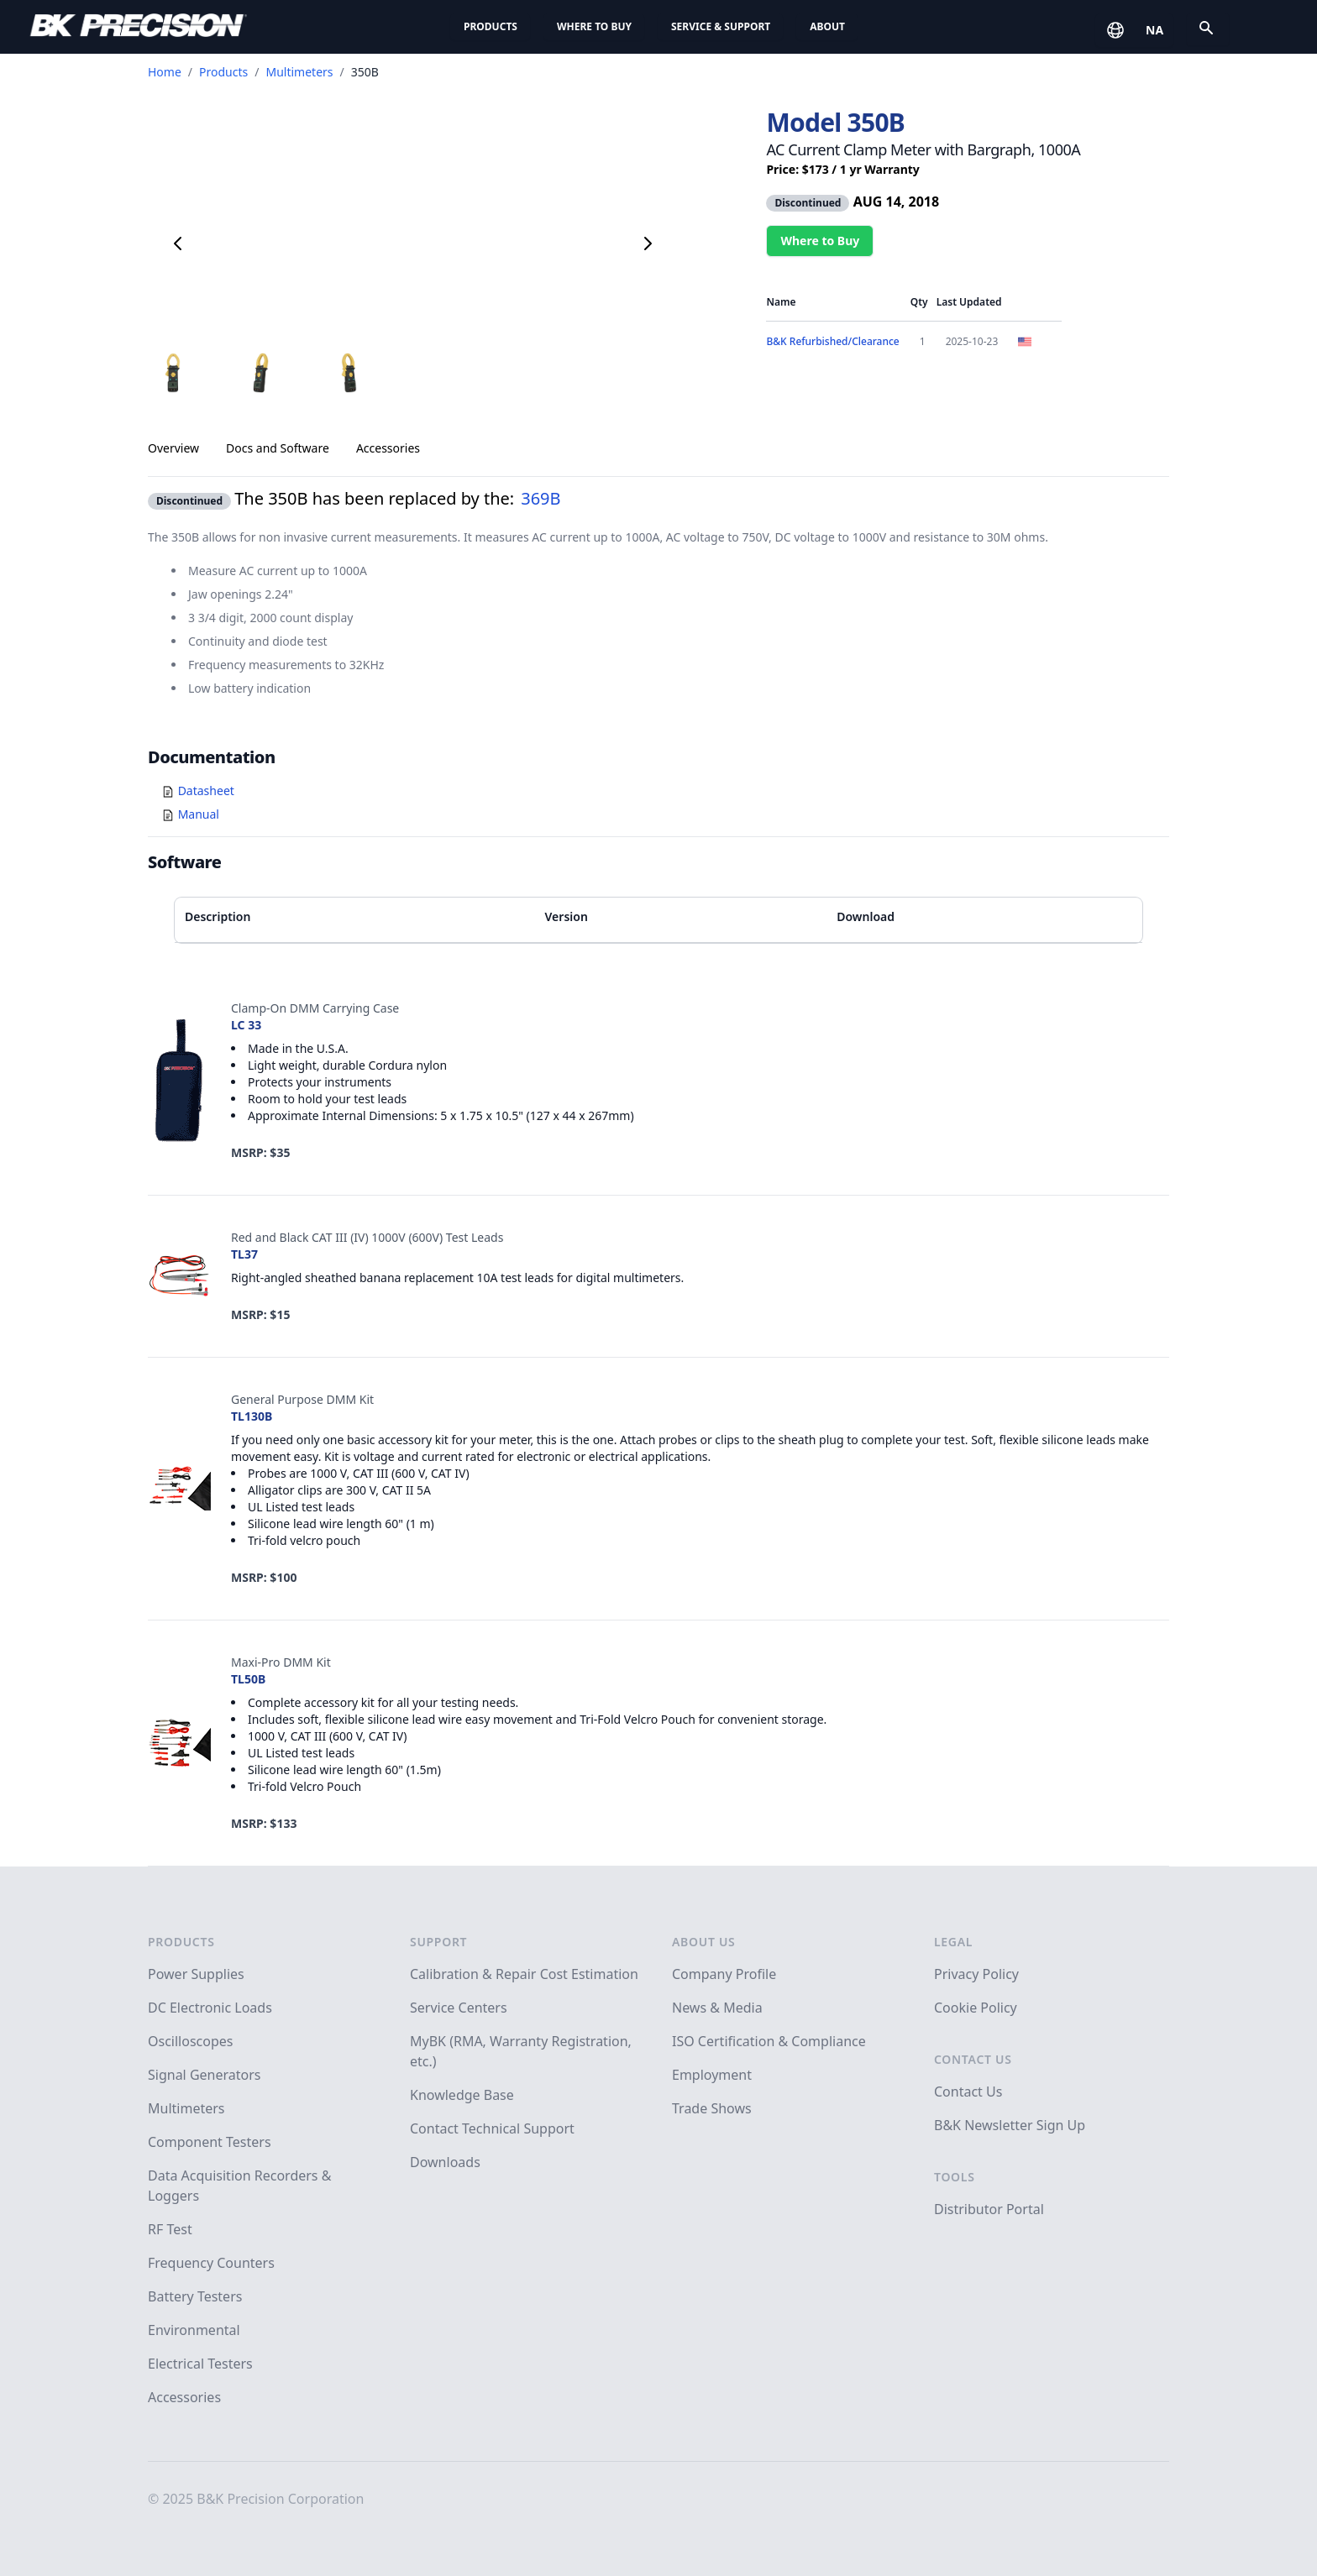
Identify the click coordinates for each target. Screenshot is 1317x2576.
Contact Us (973, 2059)
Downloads (445, 2162)
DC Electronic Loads (210, 2007)
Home (164, 72)
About (827, 26)
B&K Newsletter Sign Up (1009, 2125)
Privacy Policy (976, 1974)
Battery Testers (195, 2296)
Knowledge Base (462, 2095)
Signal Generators (204, 2075)
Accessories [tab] (388, 448)
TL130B (251, 1416)
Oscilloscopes (190, 2041)
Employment (712, 2075)
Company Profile (724, 1974)
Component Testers (209, 2142)
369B (540, 498)
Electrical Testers (200, 2363)
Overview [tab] (173, 448)
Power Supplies (196, 1974)
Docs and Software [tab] (277, 448)
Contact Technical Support (492, 2128)
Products (490, 26)
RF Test (170, 2229)
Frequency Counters (211, 2263)
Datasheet (206, 790)
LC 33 (246, 1025)
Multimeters (299, 72)
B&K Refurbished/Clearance (832, 341)
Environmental (194, 2330)
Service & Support (720, 26)
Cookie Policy (975, 2007)
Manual (198, 814)
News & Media (717, 2007)
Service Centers (458, 2007)
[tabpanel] (658, 588)
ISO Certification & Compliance (769, 2041)
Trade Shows (712, 2108)
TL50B (248, 1679)
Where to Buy (594, 26)
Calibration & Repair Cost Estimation (524, 1974)
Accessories (184, 2397)
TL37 (244, 1254)
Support (438, 1942)
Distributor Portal (989, 2209)
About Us (703, 1942)
